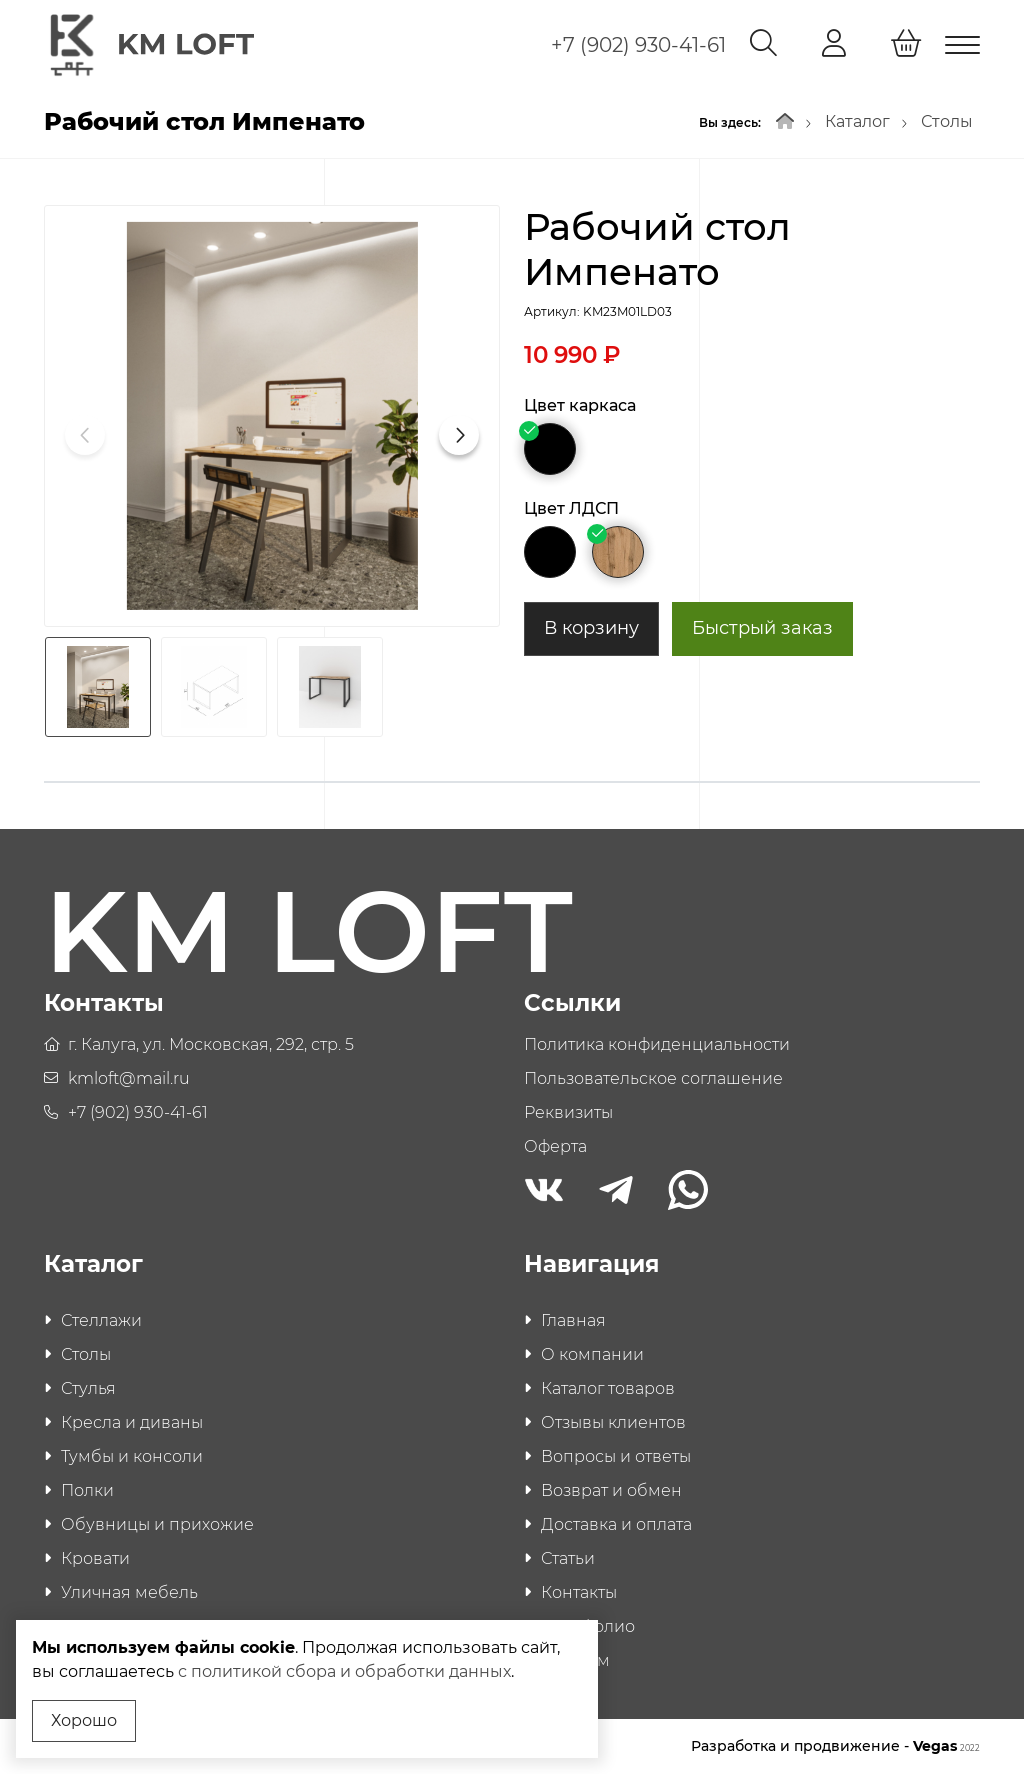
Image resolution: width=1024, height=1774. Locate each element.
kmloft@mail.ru (129, 1078)
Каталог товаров (608, 1388)
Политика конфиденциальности (657, 1044)
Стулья (88, 1388)
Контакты (579, 1592)
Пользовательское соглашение (653, 1078)
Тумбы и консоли (132, 1456)
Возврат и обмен (611, 1490)
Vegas (946, 1746)
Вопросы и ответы (616, 1456)
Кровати (95, 1558)
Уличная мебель (129, 1592)
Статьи (568, 1558)
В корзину (591, 628)
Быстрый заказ (762, 628)
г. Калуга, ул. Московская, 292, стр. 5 (211, 1044)
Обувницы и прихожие (157, 1524)
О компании (592, 1354)
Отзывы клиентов (613, 1422)
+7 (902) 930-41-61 (638, 45)
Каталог (857, 121)
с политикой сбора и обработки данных (344, 1671)
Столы (947, 121)
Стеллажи (101, 1320)
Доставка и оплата (616, 1524)
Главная (573, 1320)
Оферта (555, 1146)
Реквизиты (568, 1112)
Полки (87, 1490)
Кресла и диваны (132, 1422)
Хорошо (84, 1720)
